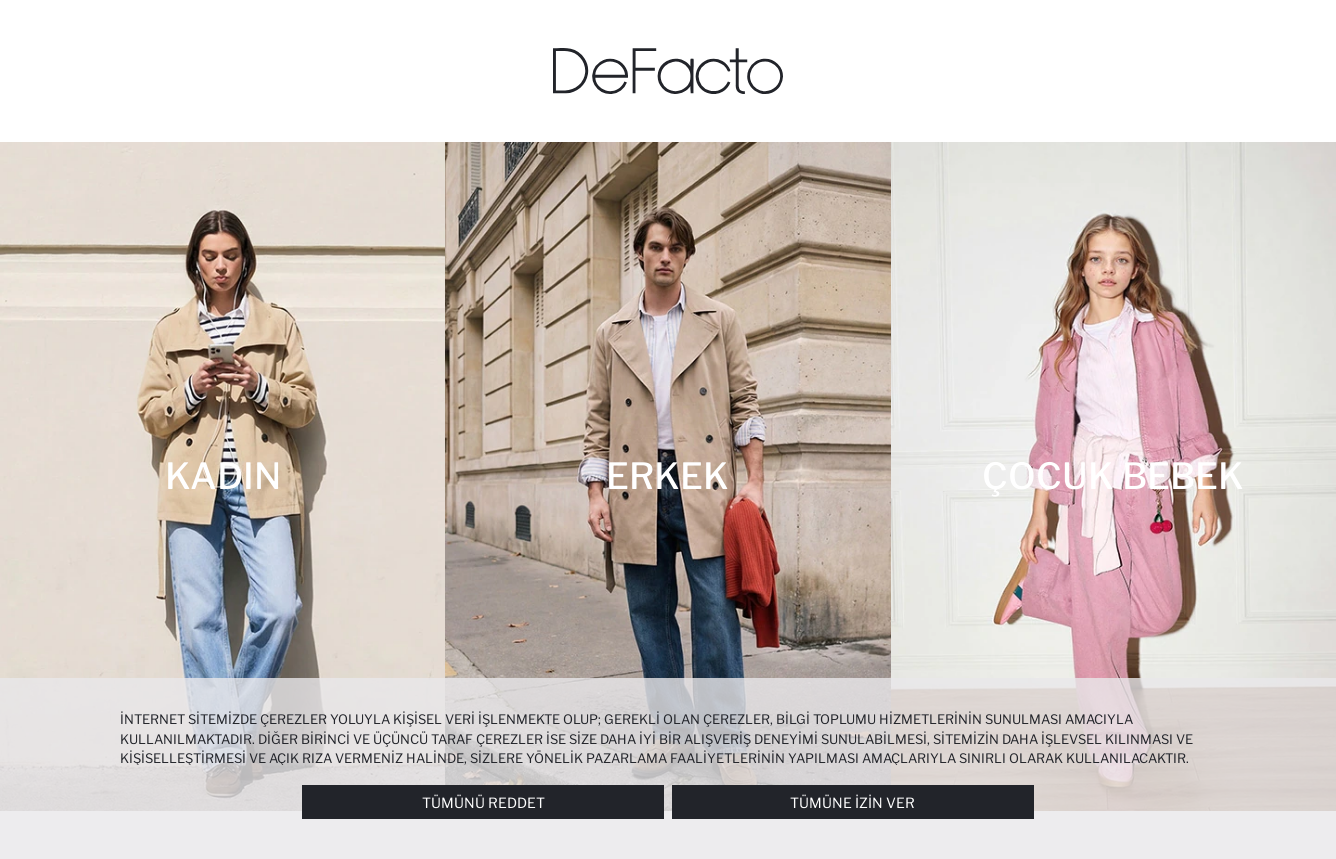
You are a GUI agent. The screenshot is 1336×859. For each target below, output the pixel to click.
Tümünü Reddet (483, 802)
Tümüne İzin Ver (852, 802)
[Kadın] (222, 476)
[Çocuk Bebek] (1113, 476)
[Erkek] (667, 476)
